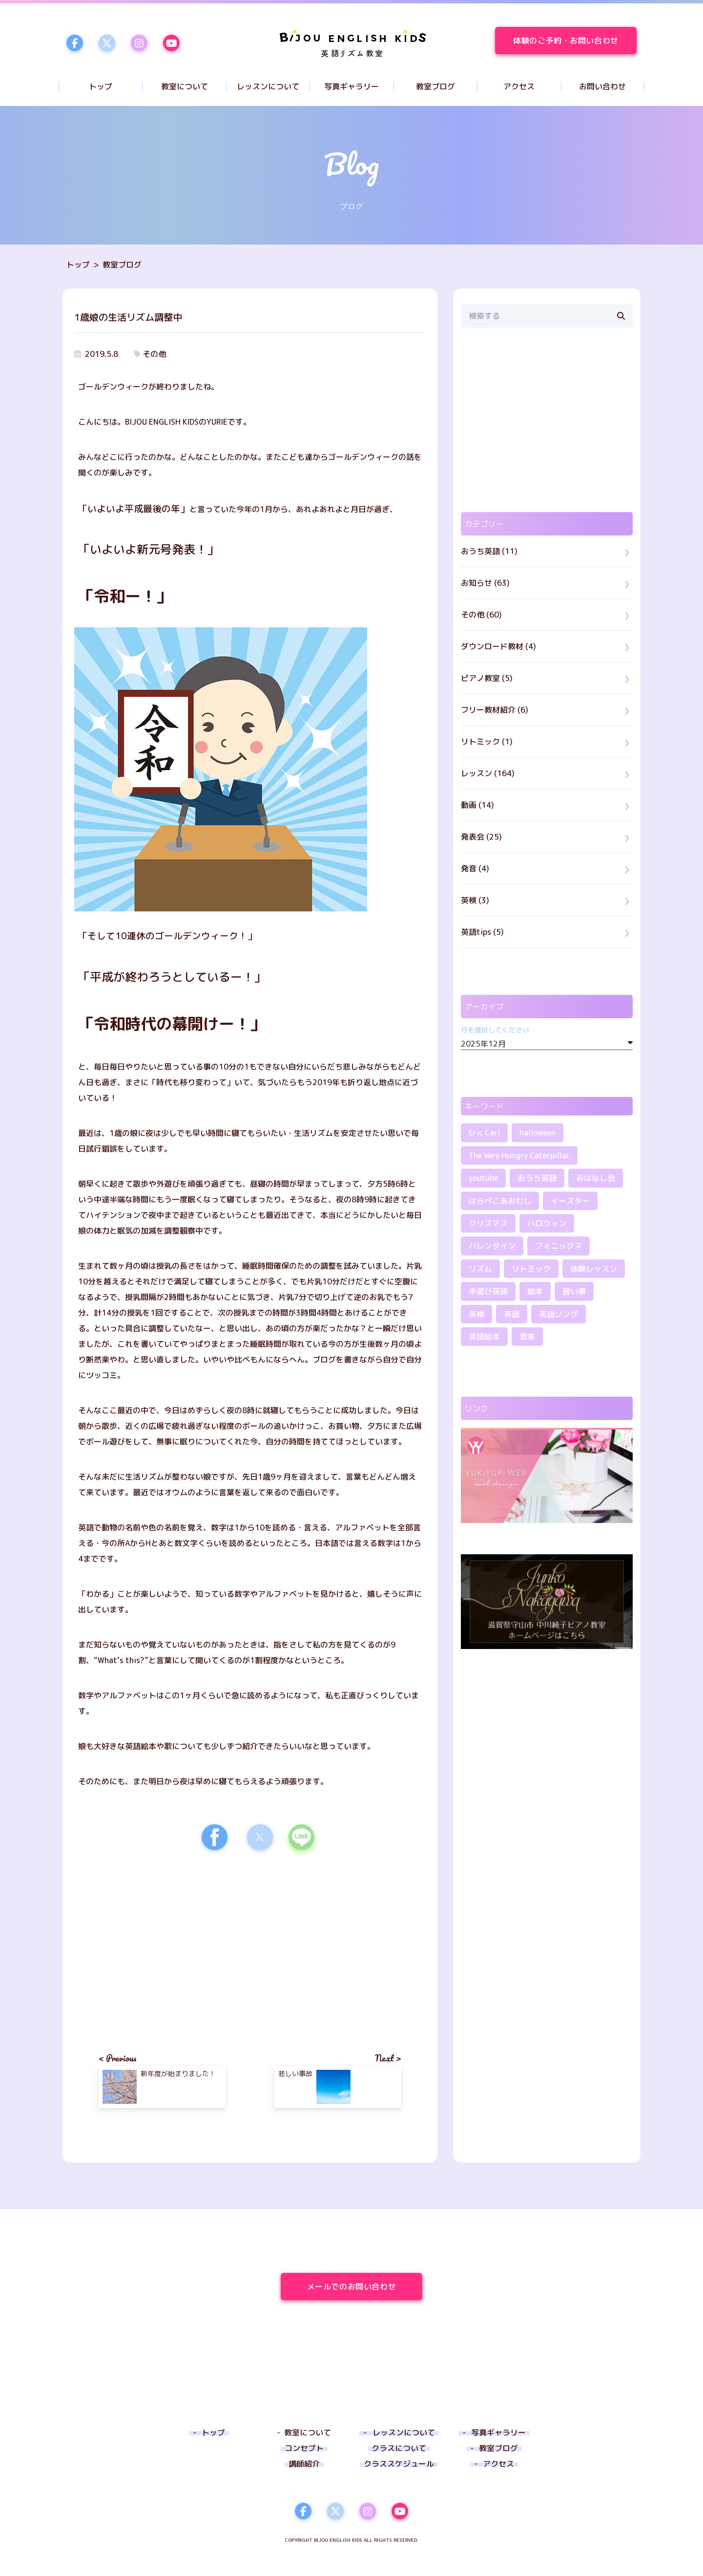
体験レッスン (593, 1268)
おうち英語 (537, 1178)
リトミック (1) (487, 741)
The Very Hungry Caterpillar (519, 1155)
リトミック (531, 1268)
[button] (214, 1837)
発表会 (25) (481, 836)
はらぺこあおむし (500, 1200)
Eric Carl (484, 1132)
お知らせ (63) (485, 582)
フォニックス (558, 1245)
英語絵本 (484, 1336)
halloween (537, 1132)
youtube (483, 1178)
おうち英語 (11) (489, 551)
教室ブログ (122, 264)
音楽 (527, 1336)
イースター (570, 1200)
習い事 (574, 1291)
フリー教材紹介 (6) (494, 709)
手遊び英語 (488, 1291)
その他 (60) (481, 614)
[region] (547, 420)
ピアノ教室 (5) (487, 678)
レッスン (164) (488, 773)
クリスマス (488, 1223)
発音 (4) (475, 868)
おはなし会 (595, 1178)
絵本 (535, 1291)
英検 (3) (475, 900)
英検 (476, 1314)
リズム (480, 1268)
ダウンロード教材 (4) (498, 646)
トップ (78, 264)
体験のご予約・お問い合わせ (575, 40)
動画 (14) (477, 805)
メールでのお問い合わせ (364, 2286)
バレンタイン (492, 1245)
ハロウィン (546, 1223)
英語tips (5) (482, 932)
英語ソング (558, 1314)
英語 (511, 1314)
